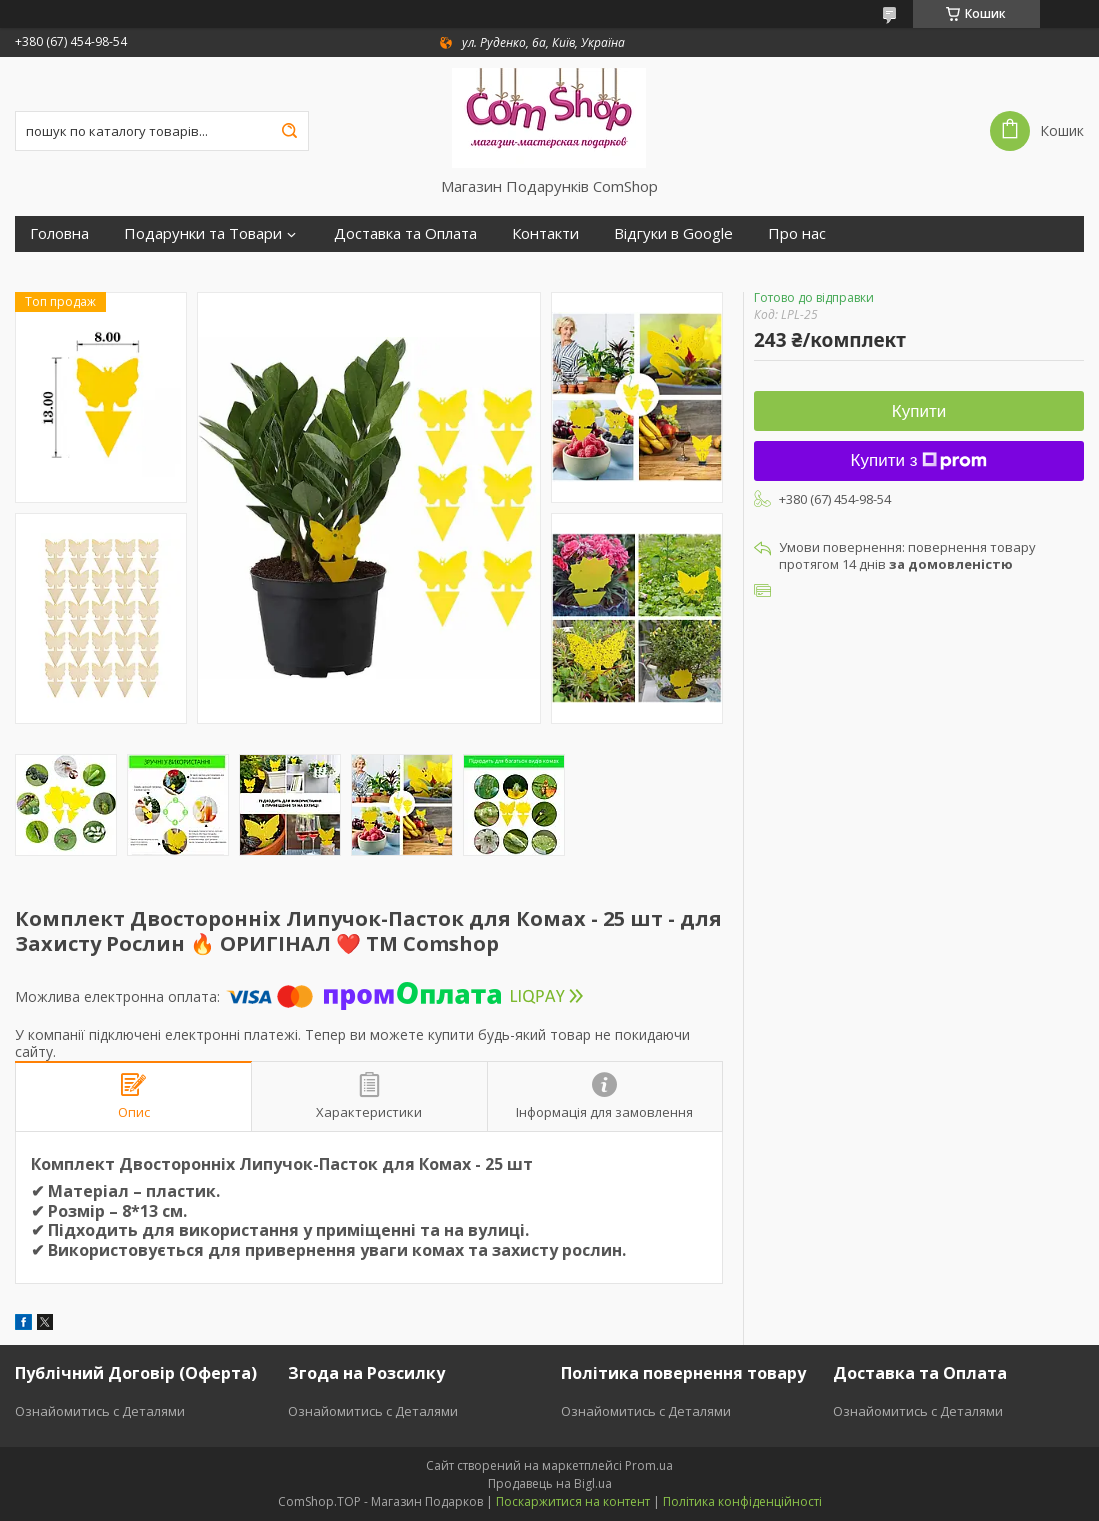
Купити (919, 411)
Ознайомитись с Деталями (100, 1411)
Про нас (797, 233)
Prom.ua (649, 1465)
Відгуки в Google (673, 233)
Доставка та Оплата (405, 233)
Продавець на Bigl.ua (550, 1483)
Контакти (545, 233)
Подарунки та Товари (203, 233)
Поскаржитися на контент (573, 1501)
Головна (59, 233)
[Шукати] (289, 131)
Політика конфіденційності (742, 1501)
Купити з (919, 460)
